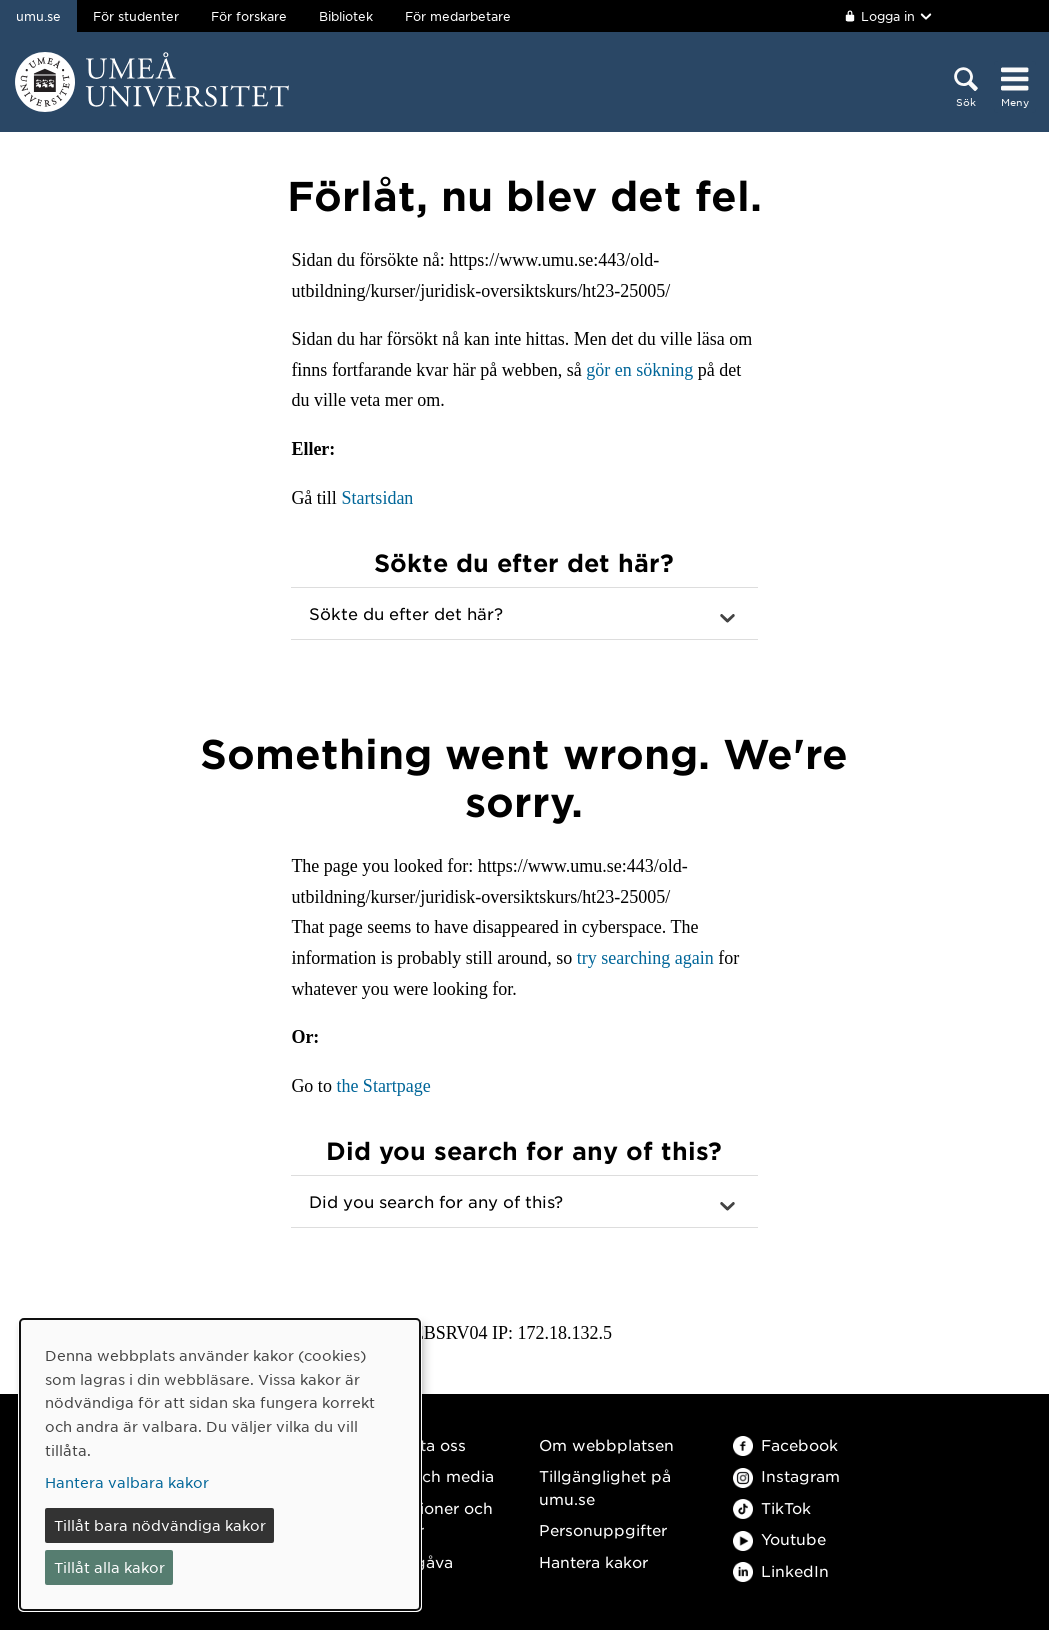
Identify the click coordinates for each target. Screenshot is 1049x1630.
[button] (524, 614)
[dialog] (220, 1464)
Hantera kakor (593, 1561)
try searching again (645, 958)
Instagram (786, 1475)
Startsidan (377, 498)
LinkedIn (781, 1570)
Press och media (429, 1475)
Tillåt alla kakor (109, 1567)
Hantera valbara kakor (127, 1482)
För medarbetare (458, 16)
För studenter (136, 16)
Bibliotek (346, 16)
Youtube (779, 1538)
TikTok (772, 1507)
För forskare (249, 16)
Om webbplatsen (606, 1444)
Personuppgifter (603, 1529)
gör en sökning (639, 370)
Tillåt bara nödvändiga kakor (160, 1525)
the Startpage (383, 1086)
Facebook (785, 1444)
